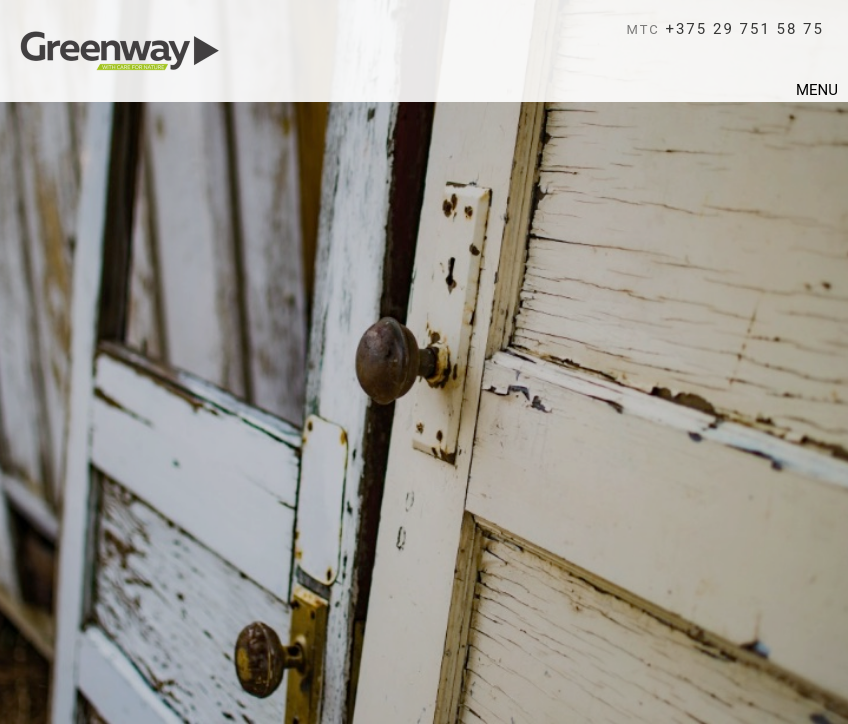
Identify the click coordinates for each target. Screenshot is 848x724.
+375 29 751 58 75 (725, 29)
